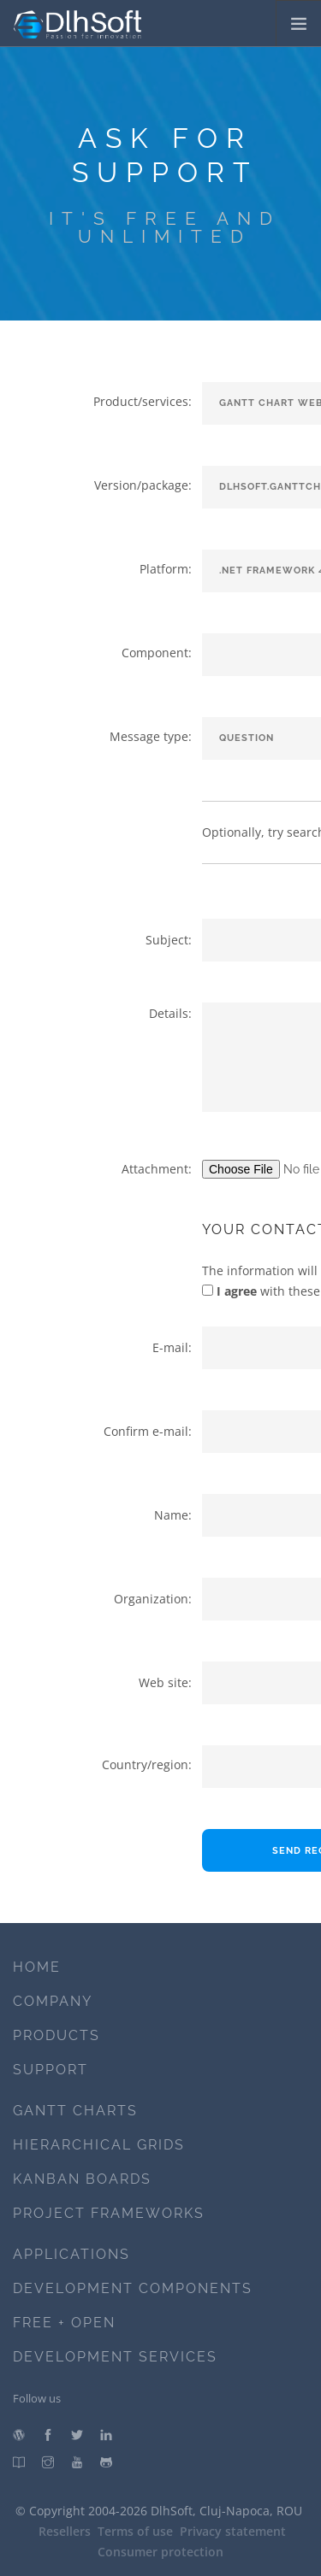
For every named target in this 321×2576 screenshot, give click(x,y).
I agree (235, 1291)
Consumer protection (160, 2552)
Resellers (65, 2531)
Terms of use (135, 2531)
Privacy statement (233, 2531)
